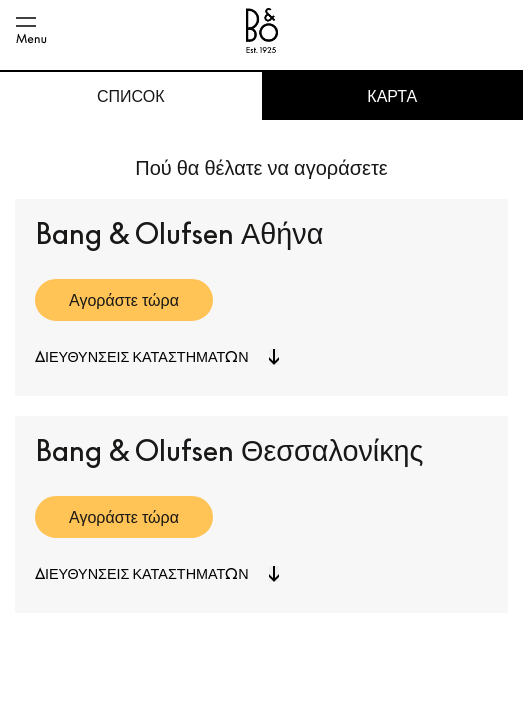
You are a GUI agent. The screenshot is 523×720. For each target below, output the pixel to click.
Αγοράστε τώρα (124, 300)
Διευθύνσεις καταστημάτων (142, 356)
